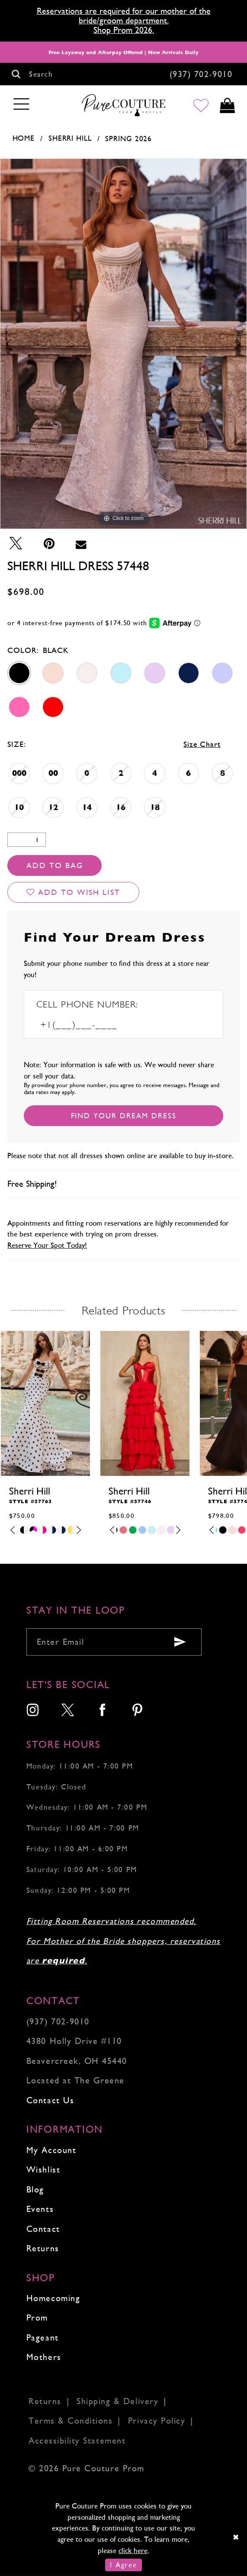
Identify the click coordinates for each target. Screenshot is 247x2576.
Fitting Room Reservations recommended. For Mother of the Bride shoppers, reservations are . (123, 1941)
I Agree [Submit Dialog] (123, 2564)
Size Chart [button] (202, 744)
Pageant (42, 2338)
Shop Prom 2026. (123, 30)
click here (133, 2550)
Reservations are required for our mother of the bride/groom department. (124, 16)
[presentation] (45, 1403)
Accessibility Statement (77, 2441)
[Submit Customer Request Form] (123, 1115)
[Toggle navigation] (21, 104)
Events (40, 2209)
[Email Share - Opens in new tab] (81, 543)
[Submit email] (180, 1642)
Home (24, 138)
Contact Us (50, 2100)
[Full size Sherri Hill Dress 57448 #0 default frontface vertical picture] (123, 344)
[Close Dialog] (236, 2537)
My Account (51, 2150)
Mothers (43, 2357)
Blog (35, 2190)
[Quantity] (26, 840)
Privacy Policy (156, 2421)
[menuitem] (33, 1711)
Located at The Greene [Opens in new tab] (75, 2080)
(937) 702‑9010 (58, 2022)
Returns (42, 2248)
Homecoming (53, 2298)
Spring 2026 (128, 138)
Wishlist (43, 2170)
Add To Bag (54, 865)
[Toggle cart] (227, 105)
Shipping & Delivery (117, 2401)
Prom (37, 2318)
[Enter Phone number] (94, 1025)
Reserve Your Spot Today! (47, 1245)
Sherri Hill (70, 138)
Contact (43, 2229)
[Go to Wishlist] (201, 105)
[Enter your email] (114, 1642)
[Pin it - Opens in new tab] (49, 543)
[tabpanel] (123, 344)
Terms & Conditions (70, 2421)
